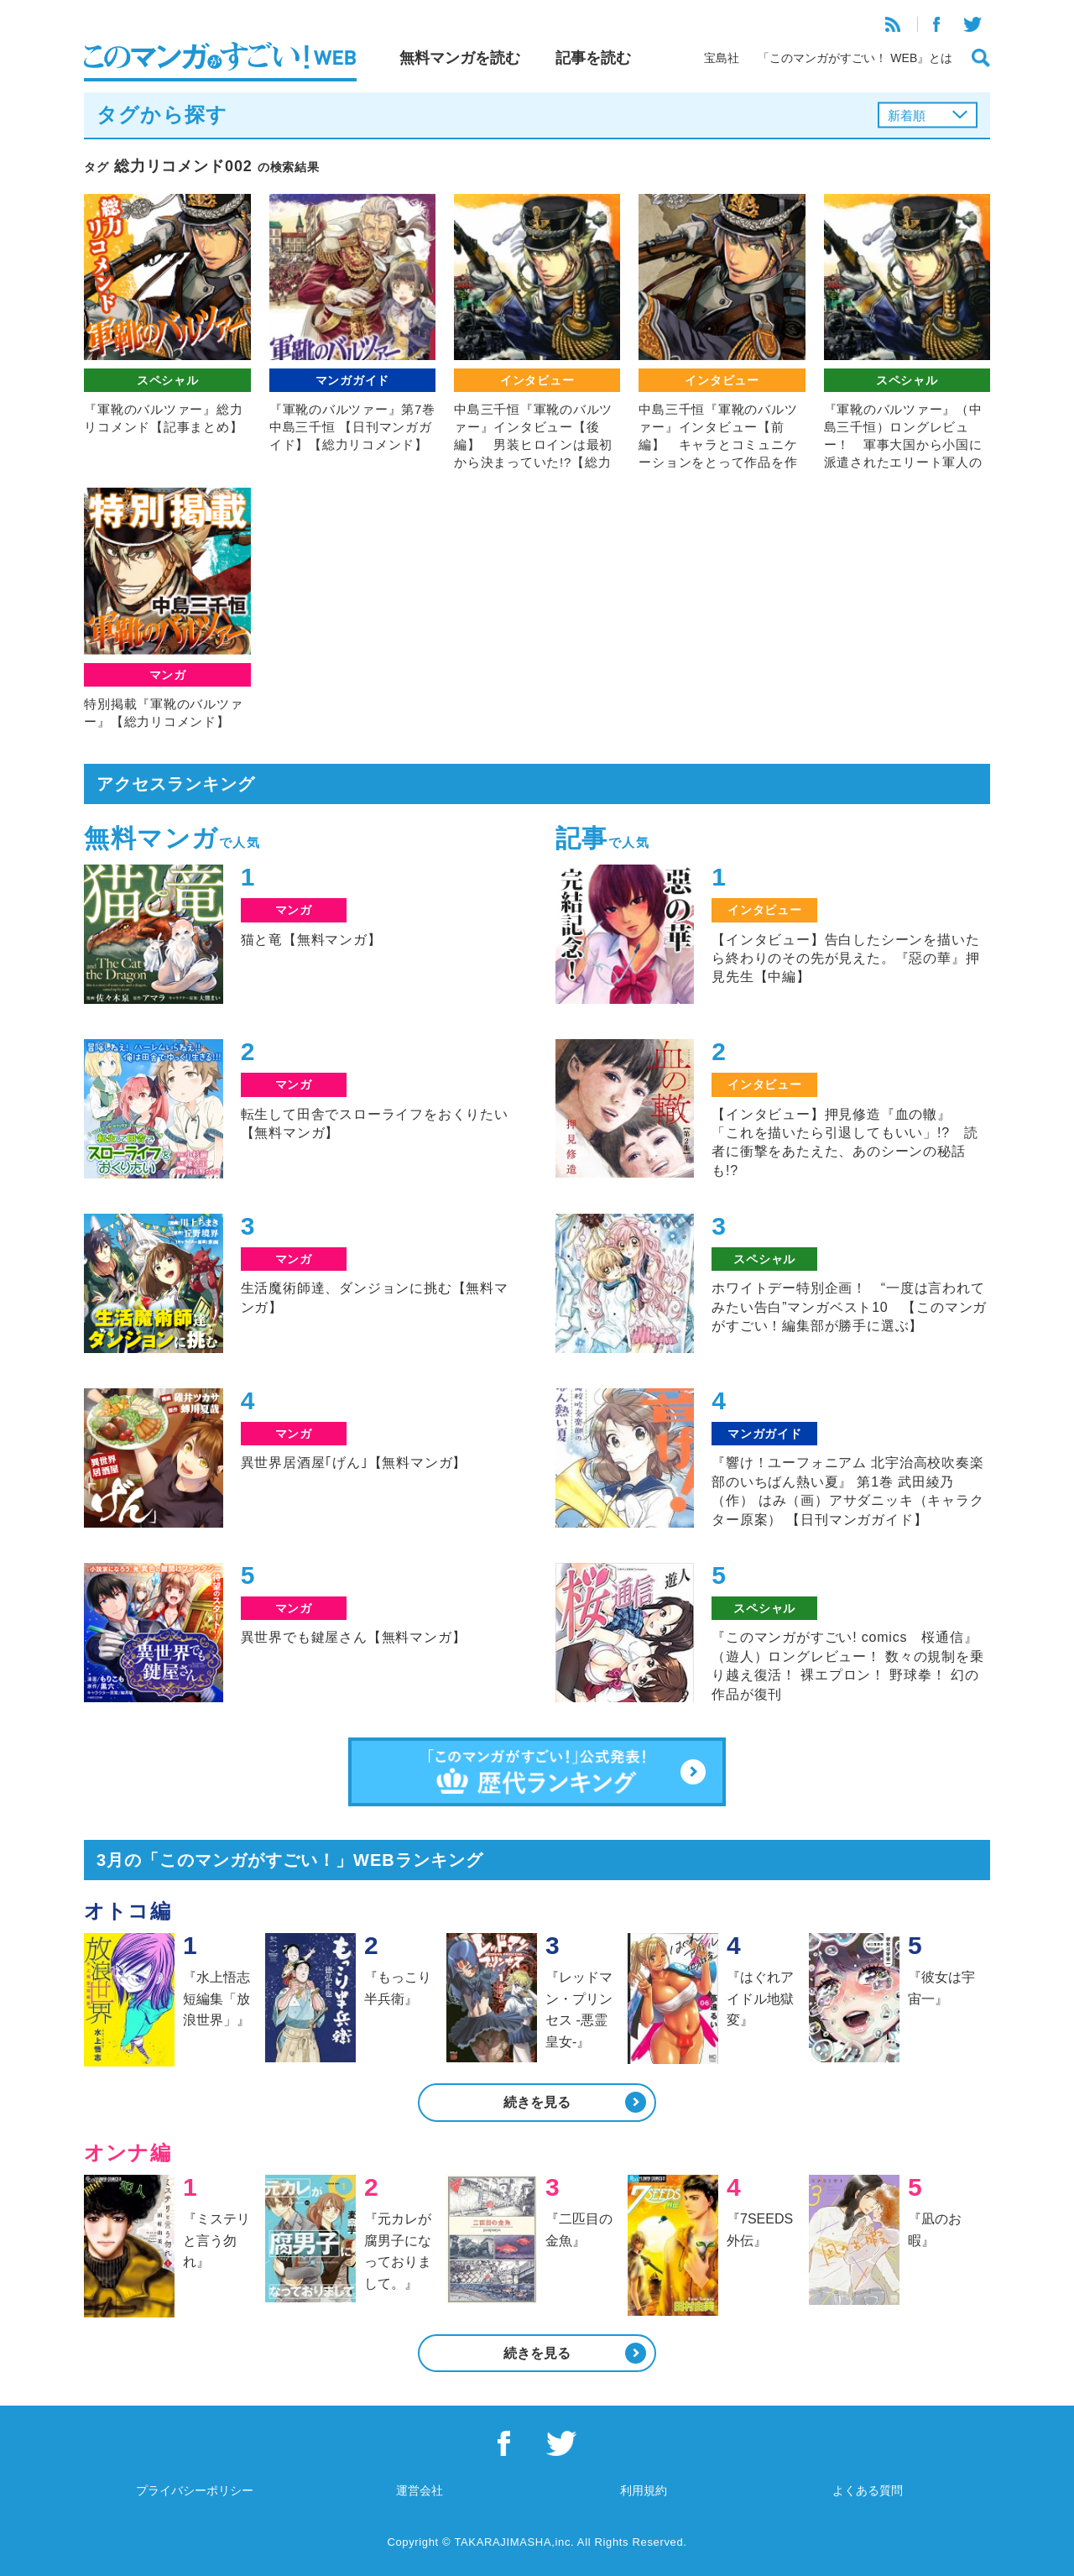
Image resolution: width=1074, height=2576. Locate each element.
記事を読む (593, 58)
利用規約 (643, 2490)
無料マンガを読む (459, 58)
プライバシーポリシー (194, 2490)
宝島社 (721, 58)
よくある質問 (867, 2490)
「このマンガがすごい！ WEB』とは (855, 58)
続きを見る (537, 2102)
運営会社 (419, 2490)
